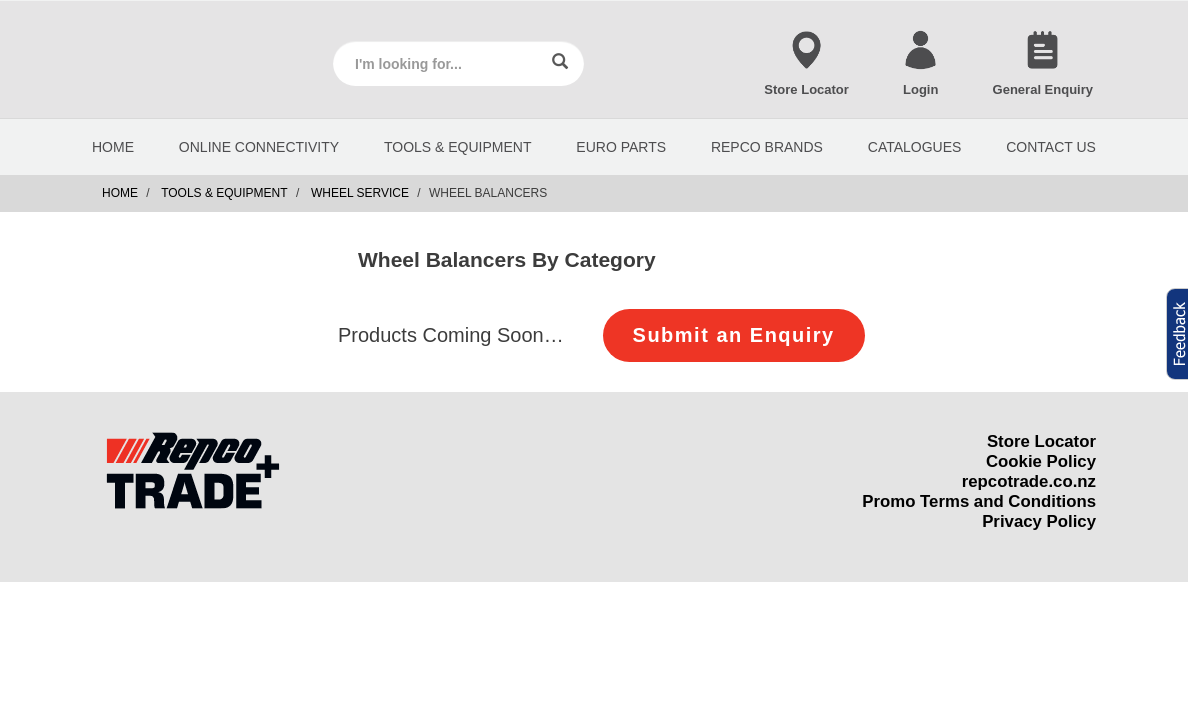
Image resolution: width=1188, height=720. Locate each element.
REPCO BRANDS (767, 147)
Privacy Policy (1039, 521)
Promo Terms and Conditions (979, 501)
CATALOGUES (915, 147)
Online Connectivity (259, 147)
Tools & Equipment (458, 147)
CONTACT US (1051, 147)
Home (120, 193)
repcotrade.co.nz (1029, 481)
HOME (113, 147)
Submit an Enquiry (734, 335)
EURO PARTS (621, 147)
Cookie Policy (1041, 461)
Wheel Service (360, 193)
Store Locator (1041, 441)
